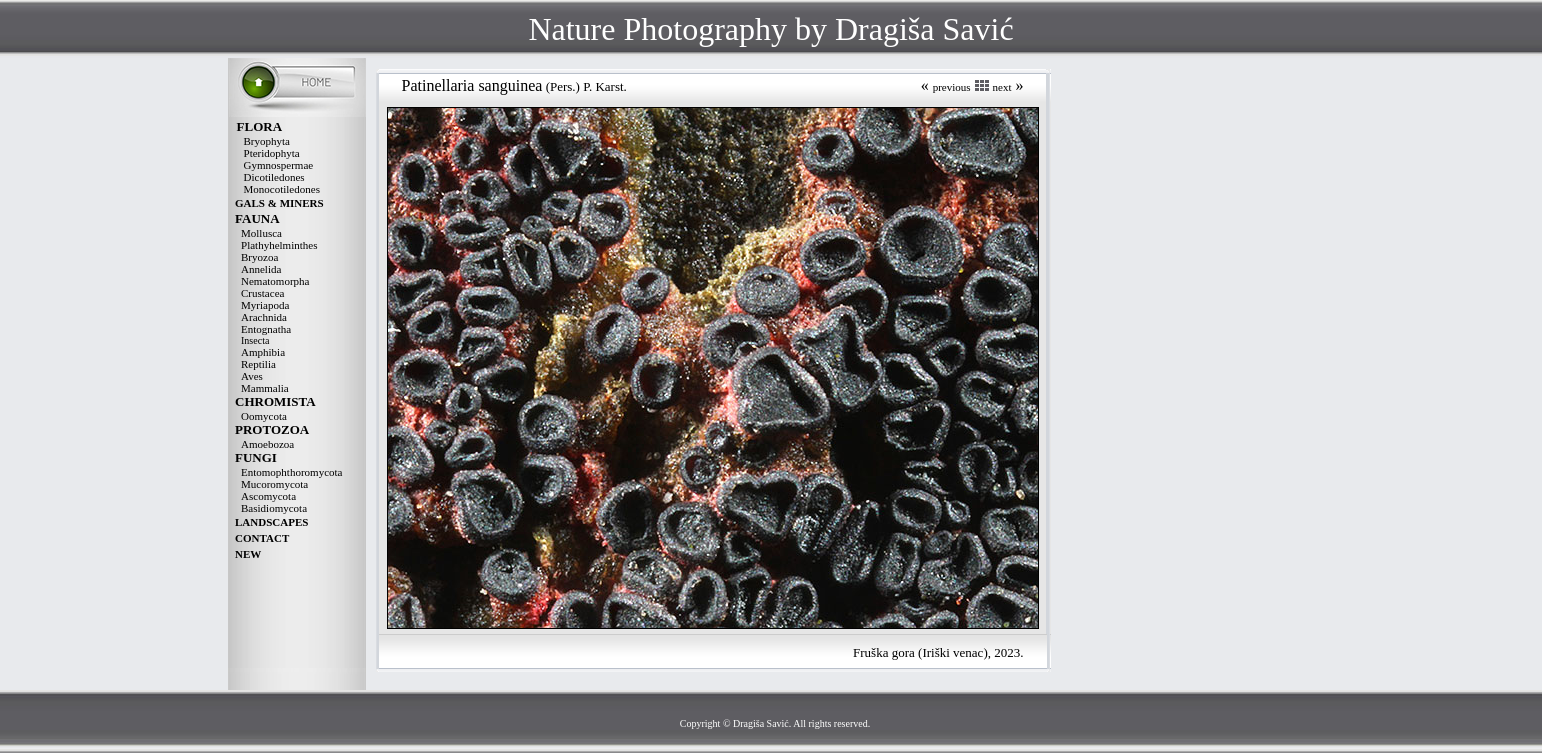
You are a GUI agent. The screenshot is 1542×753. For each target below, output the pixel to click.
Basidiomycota (274, 508)
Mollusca (261, 233)
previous (952, 87)
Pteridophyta (272, 153)
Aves (252, 376)
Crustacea (262, 293)
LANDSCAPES (271, 522)
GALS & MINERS (279, 203)
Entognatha (266, 329)
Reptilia (258, 364)
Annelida (261, 269)
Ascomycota (268, 496)
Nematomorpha (275, 281)
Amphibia (263, 352)
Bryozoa (259, 257)
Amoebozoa (267, 444)
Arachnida (264, 317)
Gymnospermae (279, 165)
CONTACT (262, 538)
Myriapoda (265, 305)
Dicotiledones (274, 177)
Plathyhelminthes (279, 245)
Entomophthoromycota (291, 472)
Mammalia (265, 388)
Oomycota (264, 416)
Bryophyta (267, 141)
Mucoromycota (274, 484)
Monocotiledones (282, 189)
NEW (248, 554)
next (1002, 87)
